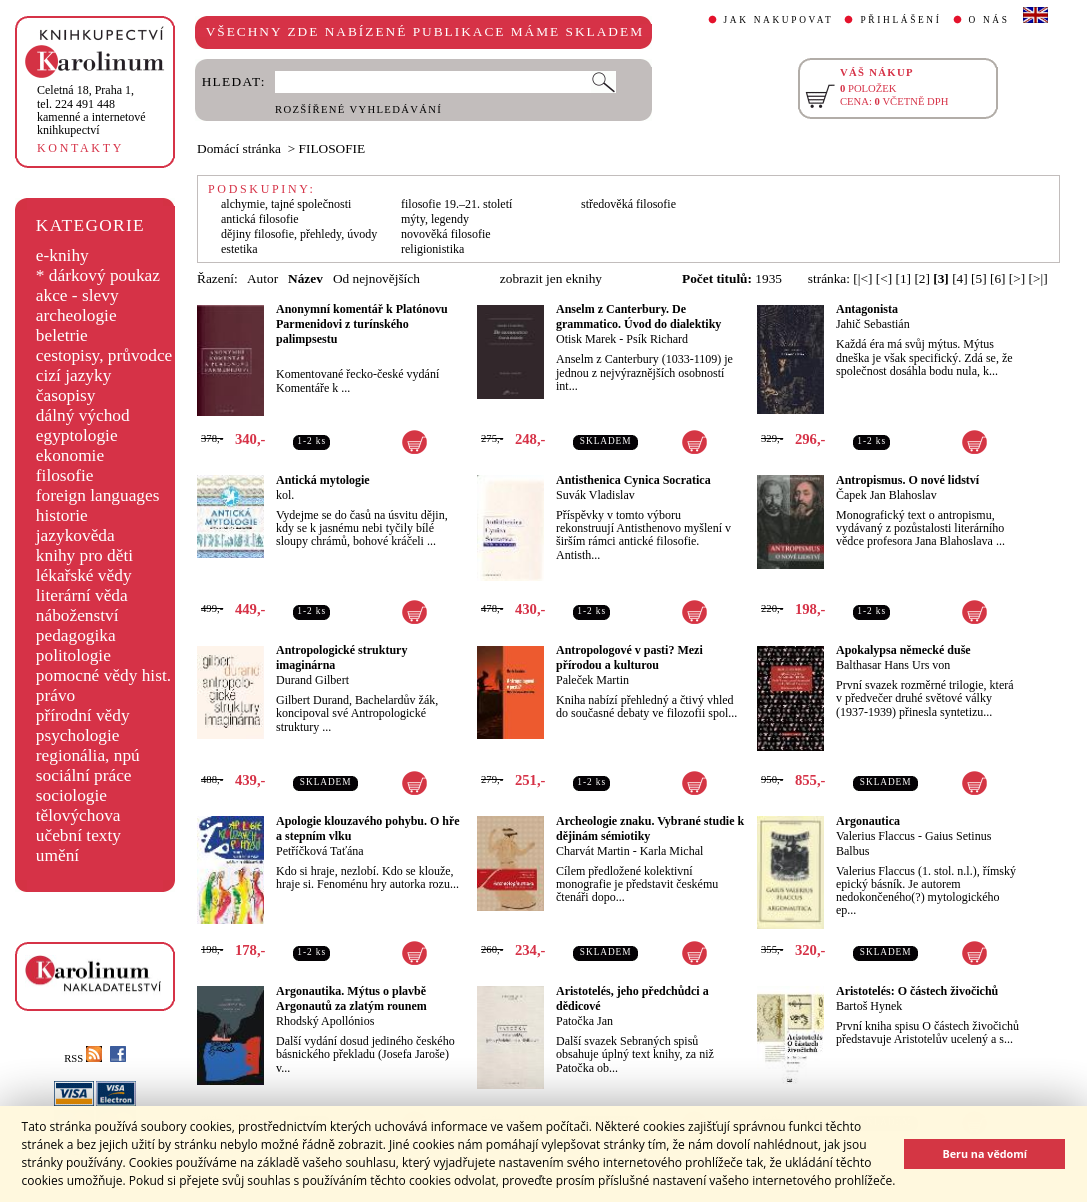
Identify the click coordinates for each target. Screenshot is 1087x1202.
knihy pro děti (84, 555)
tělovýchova (78, 815)
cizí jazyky (74, 375)
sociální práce (84, 775)
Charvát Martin (593, 851)
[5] (979, 278)
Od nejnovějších (376, 278)
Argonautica (868, 821)
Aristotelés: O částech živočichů (917, 991)
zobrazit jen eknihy (551, 278)
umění (57, 855)
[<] (884, 278)
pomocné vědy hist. (103, 675)
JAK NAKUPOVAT (779, 20)
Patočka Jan (584, 1021)
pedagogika (76, 635)
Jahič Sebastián (873, 324)
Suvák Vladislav (595, 495)
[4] (960, 278)
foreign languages (98, 495)
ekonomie (70, 455)
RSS (83, 1058)
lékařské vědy (84, 575)
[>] (1017, 278)
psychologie (78, 735)
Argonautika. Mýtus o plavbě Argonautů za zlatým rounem (351, 998)
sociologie (71, 795)
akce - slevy (77, 295)
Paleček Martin (592, 680)
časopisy (66, 395)
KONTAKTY (80, 148)
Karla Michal (672, 851)
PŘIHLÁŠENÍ (900, 20)
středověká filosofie (628, 204)
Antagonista (867, 309)
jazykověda (75, 535)
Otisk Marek (586, 339)
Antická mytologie (323, 480)
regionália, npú (88, 755)
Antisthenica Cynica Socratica (633, 480)
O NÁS (989, 20)
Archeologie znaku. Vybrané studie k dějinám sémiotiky (650, 828)
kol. (285, 495)
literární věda (82, 595)
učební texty (78, 835)
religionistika (432, 249)
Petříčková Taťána (320, 851)
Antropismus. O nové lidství (907, 480)
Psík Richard (657, 339)
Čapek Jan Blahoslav (886, 495)
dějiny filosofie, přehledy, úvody (299, 234)
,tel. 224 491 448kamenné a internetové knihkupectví (91, 110)
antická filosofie (260, 219)
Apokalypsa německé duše (903, 650)
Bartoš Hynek (869, 1006)
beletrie (62, 335)
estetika (239, 249)
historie (62, 515)
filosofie (65, 475)
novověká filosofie (446, 234)
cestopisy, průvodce (104, 355)
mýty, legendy (435, 219)
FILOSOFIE (332, 148)
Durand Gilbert (312, 680)
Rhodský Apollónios (325, 1021)
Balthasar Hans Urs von (893, 665)
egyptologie (77, 435)
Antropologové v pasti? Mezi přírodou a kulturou (629, 657)
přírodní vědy (83, 715)
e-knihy (62, 255)
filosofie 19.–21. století (456, 204)
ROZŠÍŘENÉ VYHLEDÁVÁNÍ (358, 109)
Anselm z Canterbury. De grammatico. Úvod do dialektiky (638, 316)
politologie (73, 655)
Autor (262, 278)
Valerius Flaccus (875, 836)
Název (305, 278)
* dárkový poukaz (98, 275)
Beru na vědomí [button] (984, 1153)
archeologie (76, 315)
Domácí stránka (239, 148)
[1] (903, 278)
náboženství (77, 615)
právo (55, 695)
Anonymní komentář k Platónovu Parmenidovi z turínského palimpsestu (362, 324)
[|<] (862, 278)
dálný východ (83, 415)
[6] (998, 278)
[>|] (1038, 278)
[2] (922, 278)
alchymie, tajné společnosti (286, 204)
